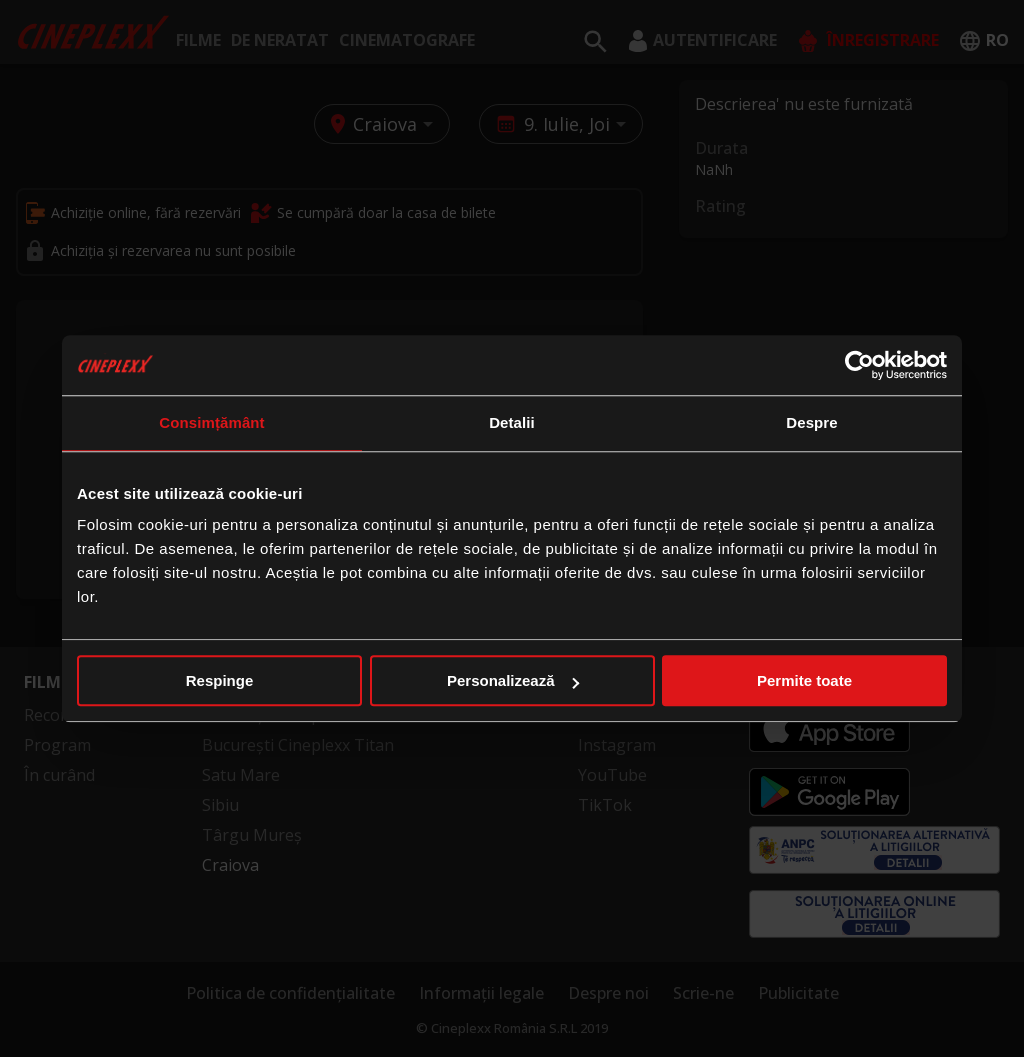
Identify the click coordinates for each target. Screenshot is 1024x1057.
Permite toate (804, 680)
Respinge (220, 680)
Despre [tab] (811, 422)
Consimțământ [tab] (211, 422)
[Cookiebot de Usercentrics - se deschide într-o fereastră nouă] (859, 365)
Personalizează (513, 680)
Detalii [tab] (512, 422)
